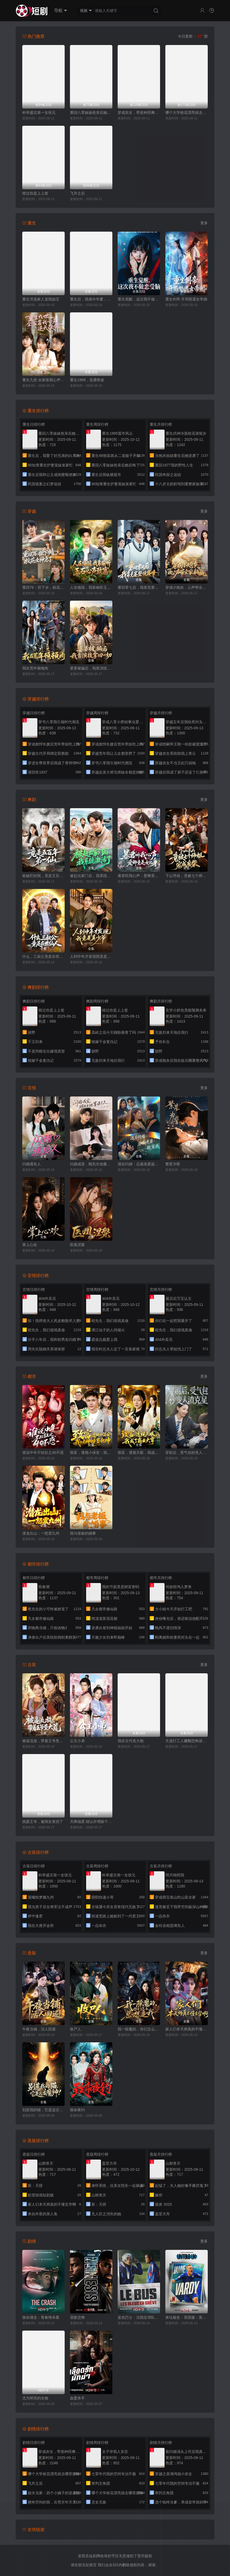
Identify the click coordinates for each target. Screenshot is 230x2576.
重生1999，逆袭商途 (87, 380)
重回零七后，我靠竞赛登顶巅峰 (139, 587)
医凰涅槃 (77, 1245)
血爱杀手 (77, 2398)
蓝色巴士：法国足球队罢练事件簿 (139, 2317)
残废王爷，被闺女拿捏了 (42, 1821)
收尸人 (75, 2029)
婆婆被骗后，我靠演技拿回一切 (91, 668)
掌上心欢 (29, 1245)
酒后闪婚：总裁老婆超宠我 (139, 1164)
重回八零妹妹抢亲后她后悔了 (91, 112)
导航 (60, 10)
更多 (204, 223)
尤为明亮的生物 (35, 2398)
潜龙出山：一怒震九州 (40, 1533)
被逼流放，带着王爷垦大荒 (43, 1741)
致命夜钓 (77, 2110)
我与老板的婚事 (83, 1533)
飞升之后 (77, 193)
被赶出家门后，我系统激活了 (91, 876)
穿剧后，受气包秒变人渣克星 (186, 1452)
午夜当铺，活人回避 (39, 2029)
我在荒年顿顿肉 (35, 668)
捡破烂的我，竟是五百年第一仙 (43, 876)
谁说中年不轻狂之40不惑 (43, 1452)
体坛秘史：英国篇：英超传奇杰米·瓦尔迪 (186, 2317)
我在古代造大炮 (131, 1741)
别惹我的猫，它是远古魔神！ (43, 2110)
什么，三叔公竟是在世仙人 (43, 956)
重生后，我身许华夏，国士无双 (91, 299)
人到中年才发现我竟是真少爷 (91, 956)
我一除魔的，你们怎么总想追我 (139, 2029)
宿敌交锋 (77, 2317)
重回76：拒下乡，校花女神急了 (43, 587)
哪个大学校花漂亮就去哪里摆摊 (186, 112)
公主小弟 (77, 1741)
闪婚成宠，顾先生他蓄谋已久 (91, 1164)
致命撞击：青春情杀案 (40, 2317)
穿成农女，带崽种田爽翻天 (139, 112)
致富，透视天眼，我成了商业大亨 (139, 1452)
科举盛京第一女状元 (39, 112)
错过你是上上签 (35, 193)
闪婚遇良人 (31, 1164)
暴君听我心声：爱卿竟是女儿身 (139, 876)
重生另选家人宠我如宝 (40, 299)
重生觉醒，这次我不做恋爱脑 (139, 299)
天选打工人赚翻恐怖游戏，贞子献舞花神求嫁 (186, 1741)
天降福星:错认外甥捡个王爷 (91, 1821)
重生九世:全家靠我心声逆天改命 (43, 380)
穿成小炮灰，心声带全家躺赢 (186, 587)
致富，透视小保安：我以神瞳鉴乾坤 (91, 1452)
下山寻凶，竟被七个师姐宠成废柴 (186, 876)
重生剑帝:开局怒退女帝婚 (186, 299)
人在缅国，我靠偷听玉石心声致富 (91, 587)
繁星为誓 (172, 1164)
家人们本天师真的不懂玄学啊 (186, 2029)
